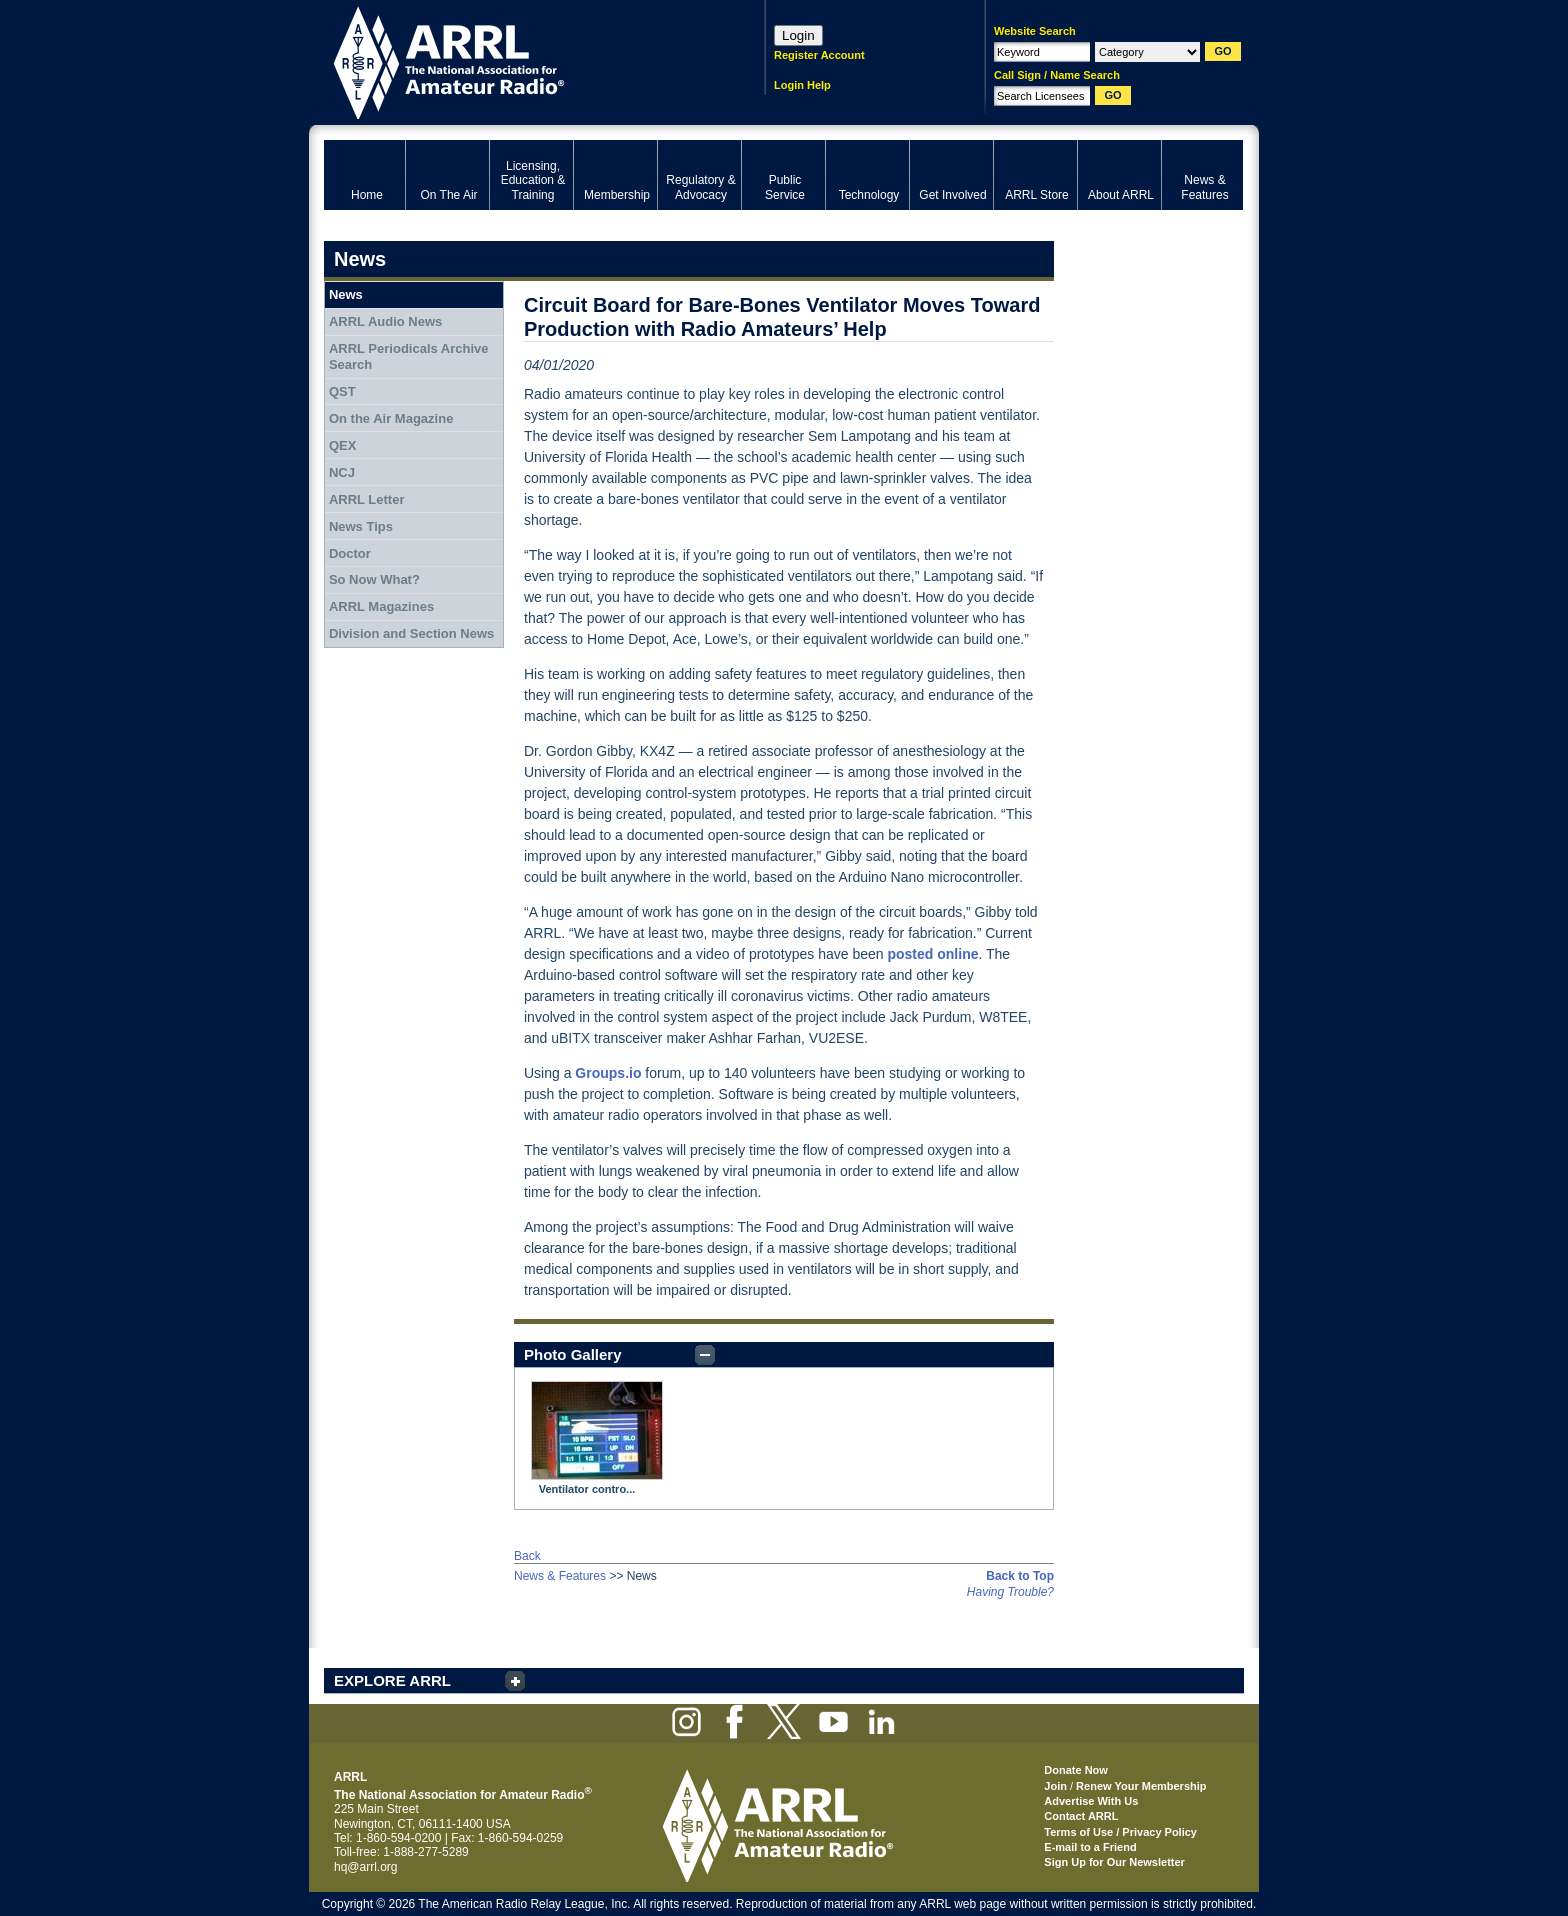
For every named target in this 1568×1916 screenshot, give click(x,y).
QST (342, 391)
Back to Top (1020, 1576)
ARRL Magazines (381, 606)
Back (527, 1556)
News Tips (361, 526)
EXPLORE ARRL (392, 1680)
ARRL (518, 60)
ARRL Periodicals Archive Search (409, 356)
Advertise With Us (1091, 1801)
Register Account (819, 55)
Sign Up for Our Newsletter (1114, 1862)
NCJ (342, 472)
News (346, 294)
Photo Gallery (573, 1354)
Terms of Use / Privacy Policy (1120, 1832)
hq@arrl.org (366, 1867)
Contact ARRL (1081, 1816)
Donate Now (1076, 1770)
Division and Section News (411, 633)
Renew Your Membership (1141, 1786)
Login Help (802, 85)
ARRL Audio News (385, 321)
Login (798, 35)
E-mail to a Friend (1090, 1847)
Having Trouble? (1010, 1592)
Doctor (350, 553)
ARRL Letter (367, 499)
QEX (342, 445)
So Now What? (374, 579)
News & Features (560, 1576)
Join (1055, 1786)
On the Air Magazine (391, 418)
